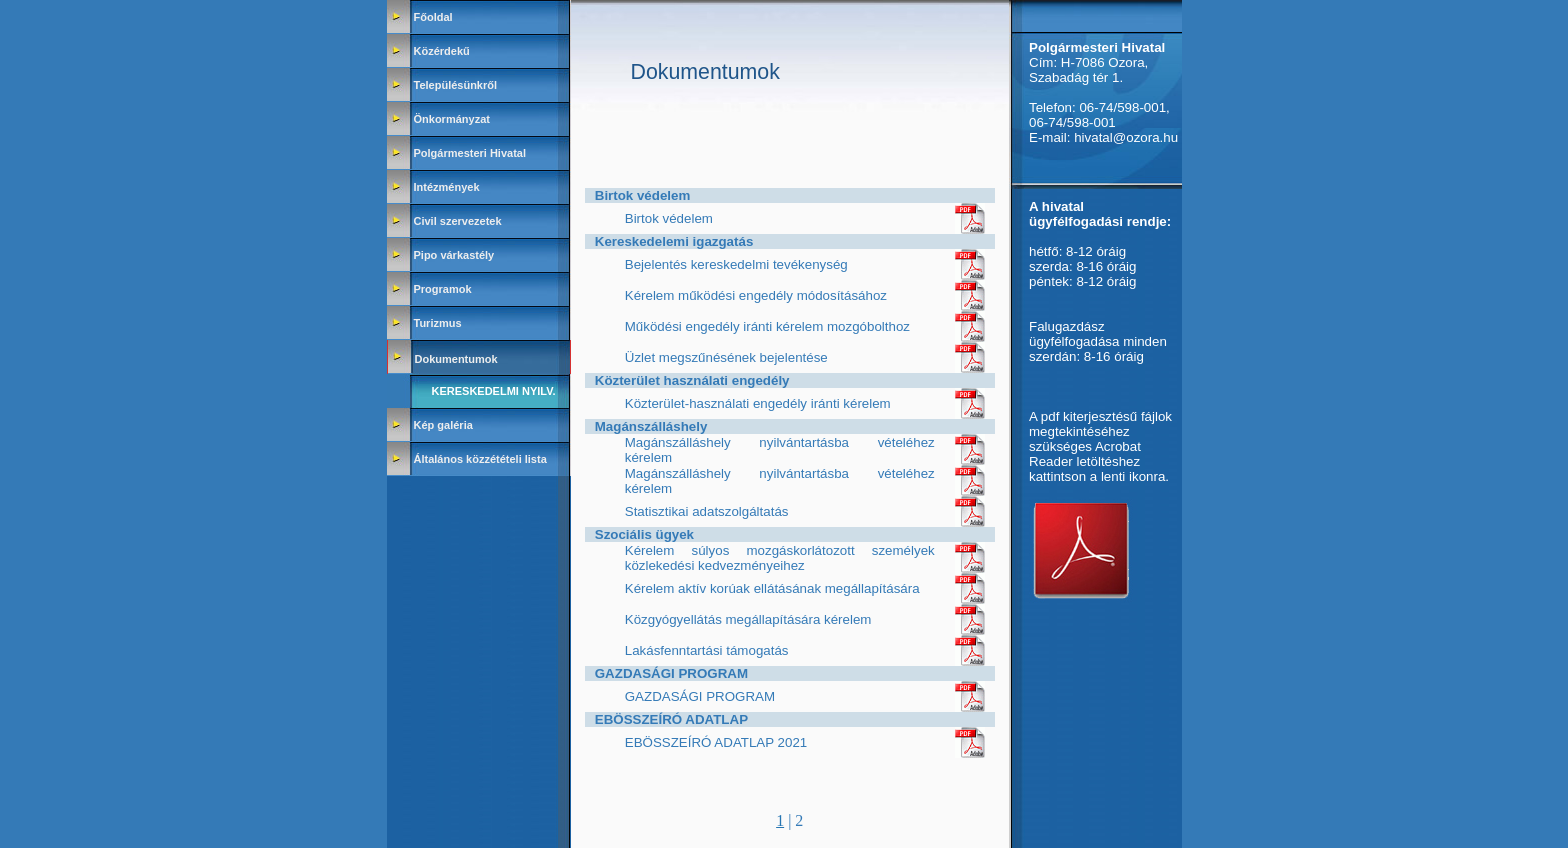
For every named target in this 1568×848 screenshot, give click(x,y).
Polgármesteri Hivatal (470, 153)
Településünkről (456, 85)
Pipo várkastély (454, 255)
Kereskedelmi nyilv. (494, 391)
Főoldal (433, 17)
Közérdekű (442, 51)
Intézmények (447, 187)
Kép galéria (443, 425)
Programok (443, 289)
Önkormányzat (452, 119)
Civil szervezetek (458, 221)
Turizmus (438, 323)
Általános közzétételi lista (480, 459)
